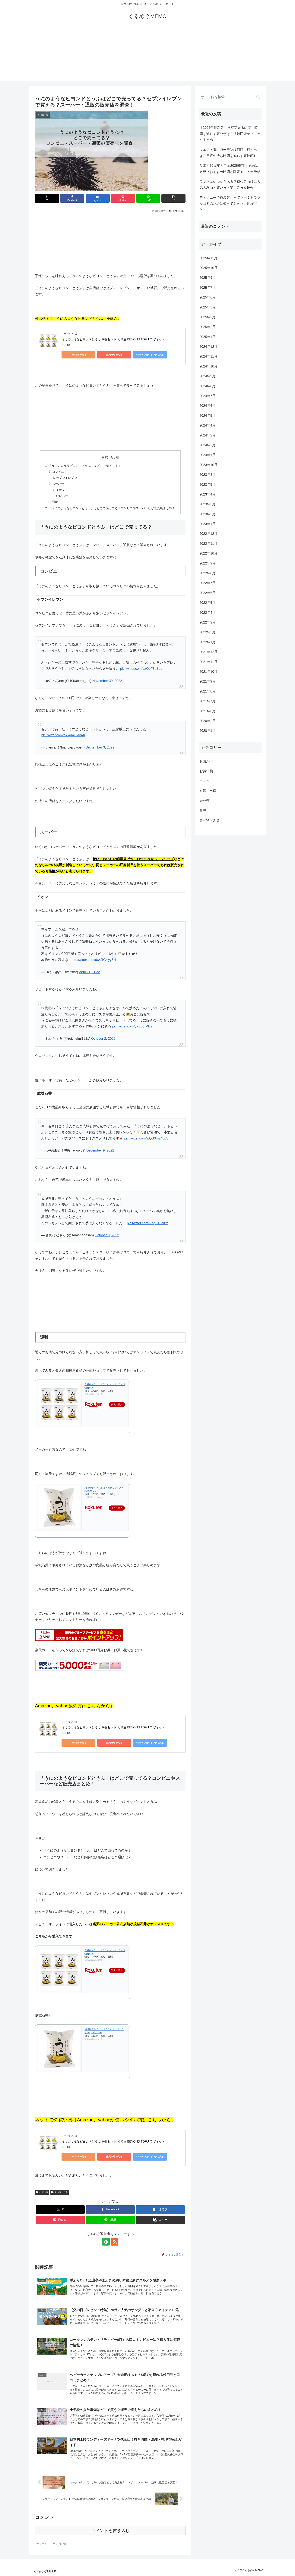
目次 (104, 457)
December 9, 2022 (100, 1150)
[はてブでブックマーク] (98, 198)
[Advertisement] (147, 55)
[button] (173, 198)
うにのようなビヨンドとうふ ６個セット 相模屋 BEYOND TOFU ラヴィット (113, 339)
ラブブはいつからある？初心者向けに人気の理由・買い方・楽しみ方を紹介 (229, 184)
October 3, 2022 (107, 1235)
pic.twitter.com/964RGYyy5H (94, 960)
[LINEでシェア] (148, 198)
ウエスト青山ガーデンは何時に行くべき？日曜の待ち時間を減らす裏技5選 (228, 153)
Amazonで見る (78, 354)
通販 (55, 502)
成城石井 (62, 496)
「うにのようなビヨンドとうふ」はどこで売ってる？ (85, 465)
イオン (60, 490)
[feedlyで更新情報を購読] (106, 2242)
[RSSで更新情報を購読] (114, 2242)
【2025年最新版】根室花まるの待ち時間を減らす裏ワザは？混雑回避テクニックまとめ (229, 134)
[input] (230, 97)
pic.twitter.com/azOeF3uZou (141, 669)
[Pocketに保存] (123, 198)
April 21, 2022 (89, 972)
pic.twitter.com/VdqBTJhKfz (147, 1223)
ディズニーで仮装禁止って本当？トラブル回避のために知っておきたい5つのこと (229, 204)
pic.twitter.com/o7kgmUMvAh (63, 735)
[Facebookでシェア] (72, 198)
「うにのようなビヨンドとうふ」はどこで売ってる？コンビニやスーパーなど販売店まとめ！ (112, 508)
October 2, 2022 (103, 1039)
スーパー (58, 484)
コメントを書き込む (110, 2530)
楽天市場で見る (114, 354)
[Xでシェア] (47, 198)
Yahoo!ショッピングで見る (150, 354)
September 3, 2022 (100, 747)
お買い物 (42, 2192)
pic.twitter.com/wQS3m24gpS (146, 1138)
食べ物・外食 (59, 2192)
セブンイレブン (66, 477)
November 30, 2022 (107, 681)
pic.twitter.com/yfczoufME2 (132, 1026)
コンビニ (58, 471)
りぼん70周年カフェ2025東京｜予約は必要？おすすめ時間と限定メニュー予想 (229, 169)
